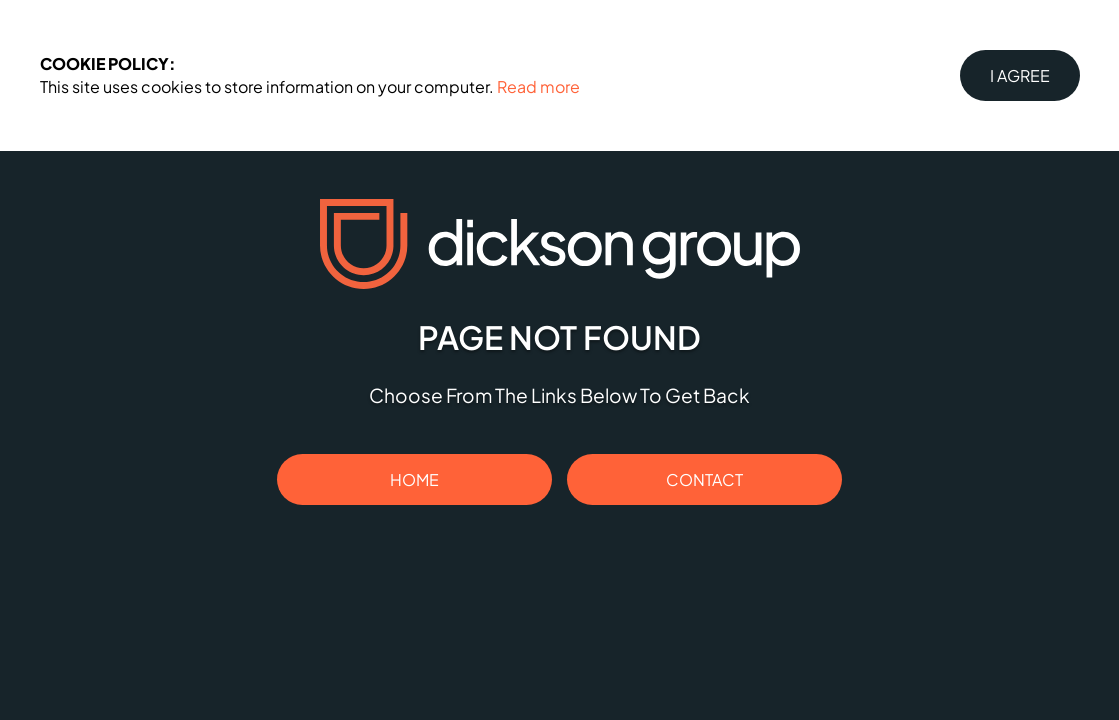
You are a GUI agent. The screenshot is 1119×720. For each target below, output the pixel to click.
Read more (538, 86)
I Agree (1020, 75)
